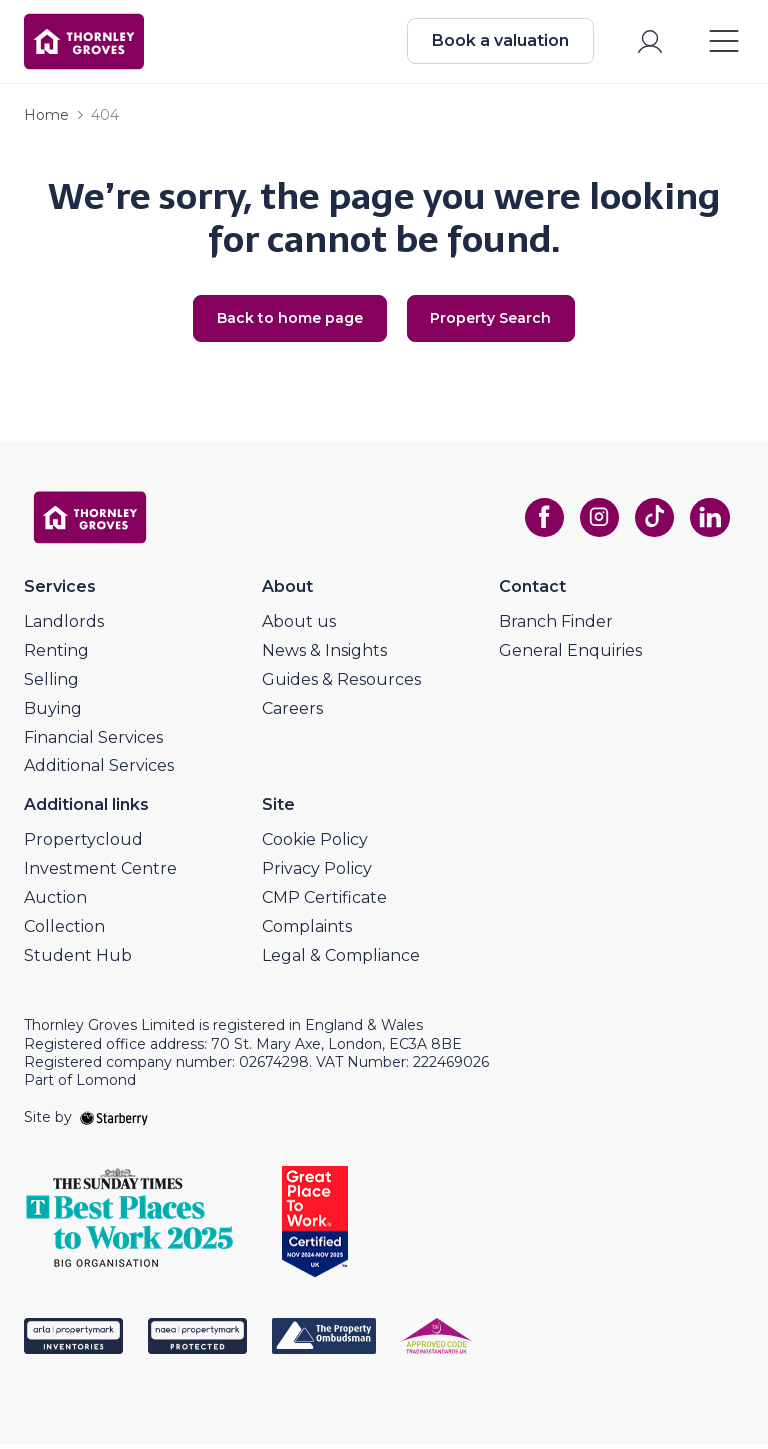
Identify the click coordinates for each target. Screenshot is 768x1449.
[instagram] (596, 523)
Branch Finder (556, 626)
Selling (51, 684)
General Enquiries (570, 655)
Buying (53, 713)
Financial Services (93, 741)
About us (299, 626)
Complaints (307, 931)
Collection (64, 931)
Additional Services (99, 770)
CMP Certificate (324, 902)
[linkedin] (708, 523)
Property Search (494, 323)
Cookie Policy (315, 844)
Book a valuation (498, 42)
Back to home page (287, 323)
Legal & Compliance (341, 959)
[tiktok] (652, 523)
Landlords (64, 626)
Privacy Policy (317, 873)
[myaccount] (648, 43)
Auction (55, 902)
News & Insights (324, 655)
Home (46, 119)
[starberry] (114, 1122)
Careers (292, 713)
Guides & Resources (341, 684)
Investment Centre (100, 873)
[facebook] (540, 523)
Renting (56, 655)
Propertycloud (83, 844)
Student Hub (78, 959)
